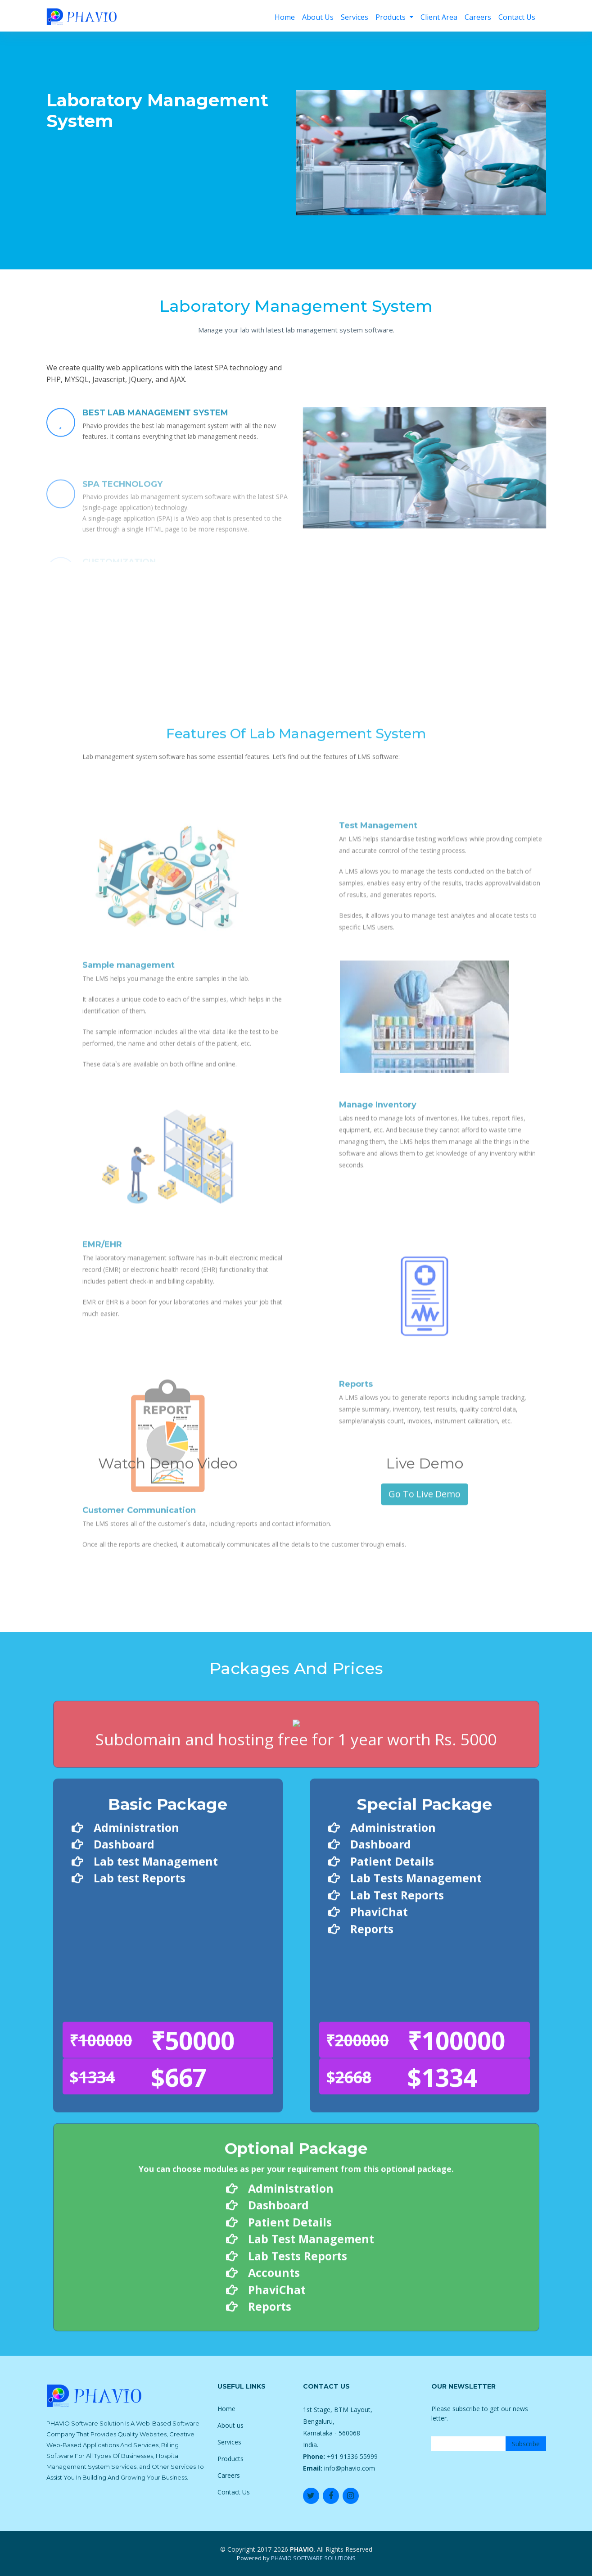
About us (230, 2425)
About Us (318, 17)
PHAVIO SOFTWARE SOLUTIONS (313, 2558)
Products (391, 17)
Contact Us (516, 17)
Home (285, 17)
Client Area (438, 17)
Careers (478, 17)
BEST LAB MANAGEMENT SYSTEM (155, 446)
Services (354, 17)
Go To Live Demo (425, 1626)
